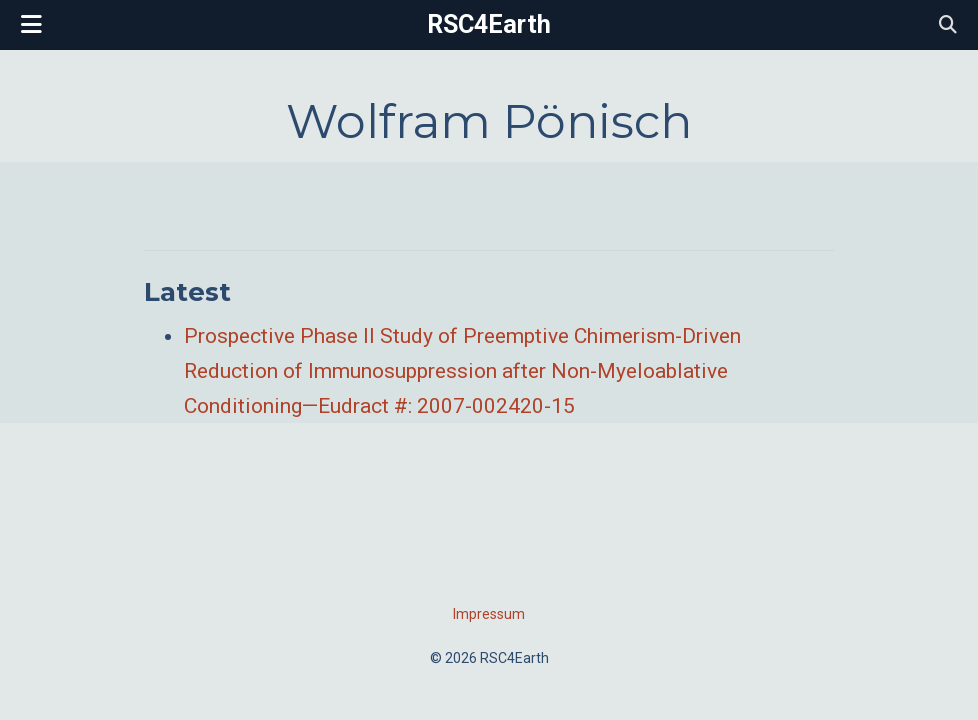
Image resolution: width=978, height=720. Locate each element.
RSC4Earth (489, 24)
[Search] (948, 25)
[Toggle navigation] (31, 24)
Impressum (489, 614)
